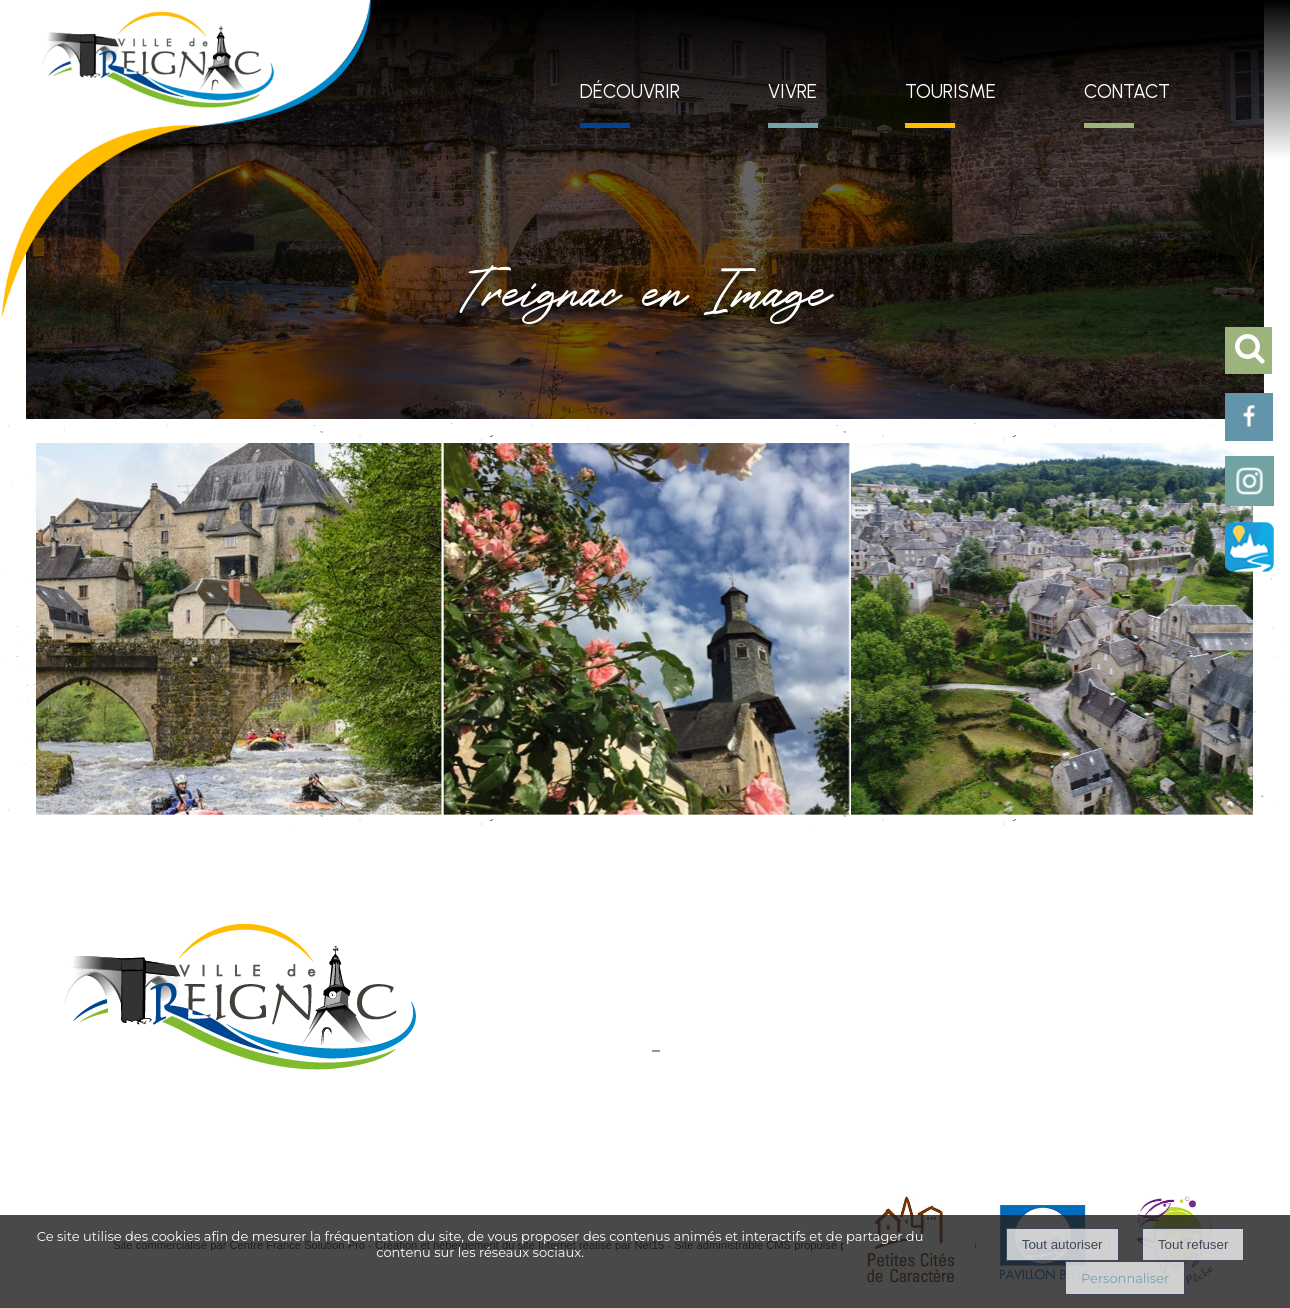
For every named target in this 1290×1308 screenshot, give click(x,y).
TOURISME (950, 91)
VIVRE (792, 91)
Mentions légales (500, 1130)
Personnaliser (1125, 1278)
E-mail (633, 1070)
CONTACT (1127, 91)
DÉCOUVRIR (630, 91)
